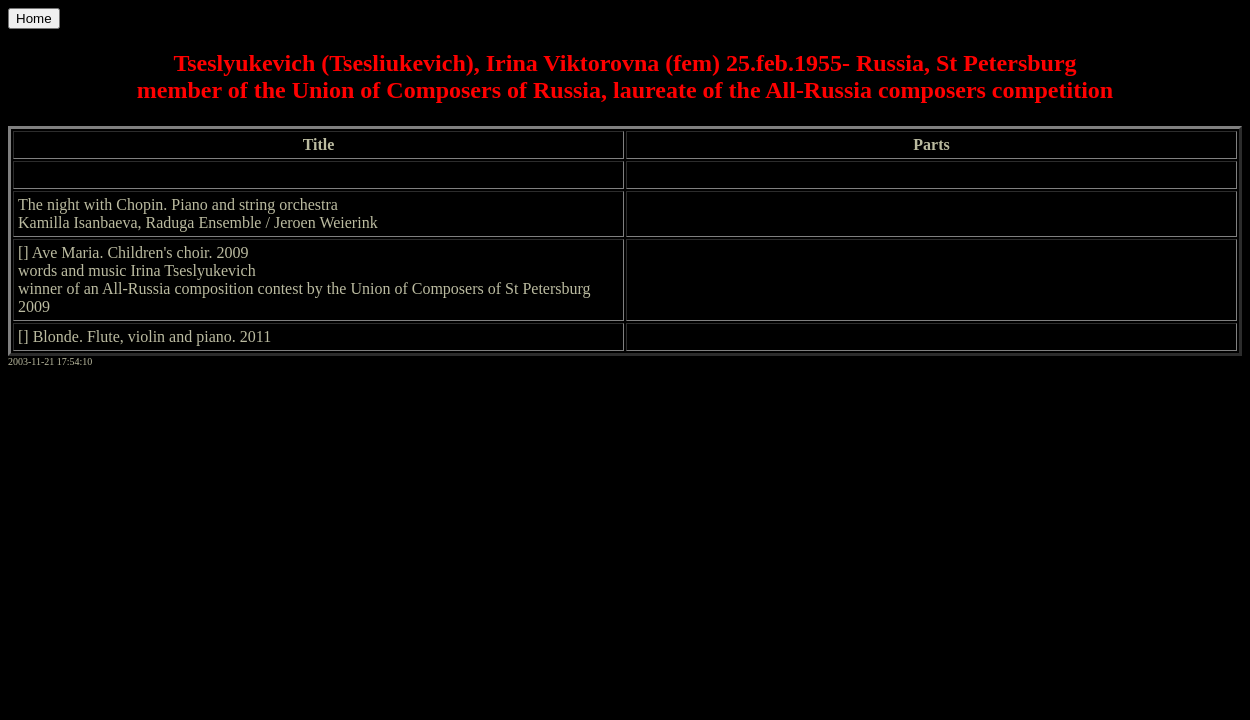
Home (34, 18)
